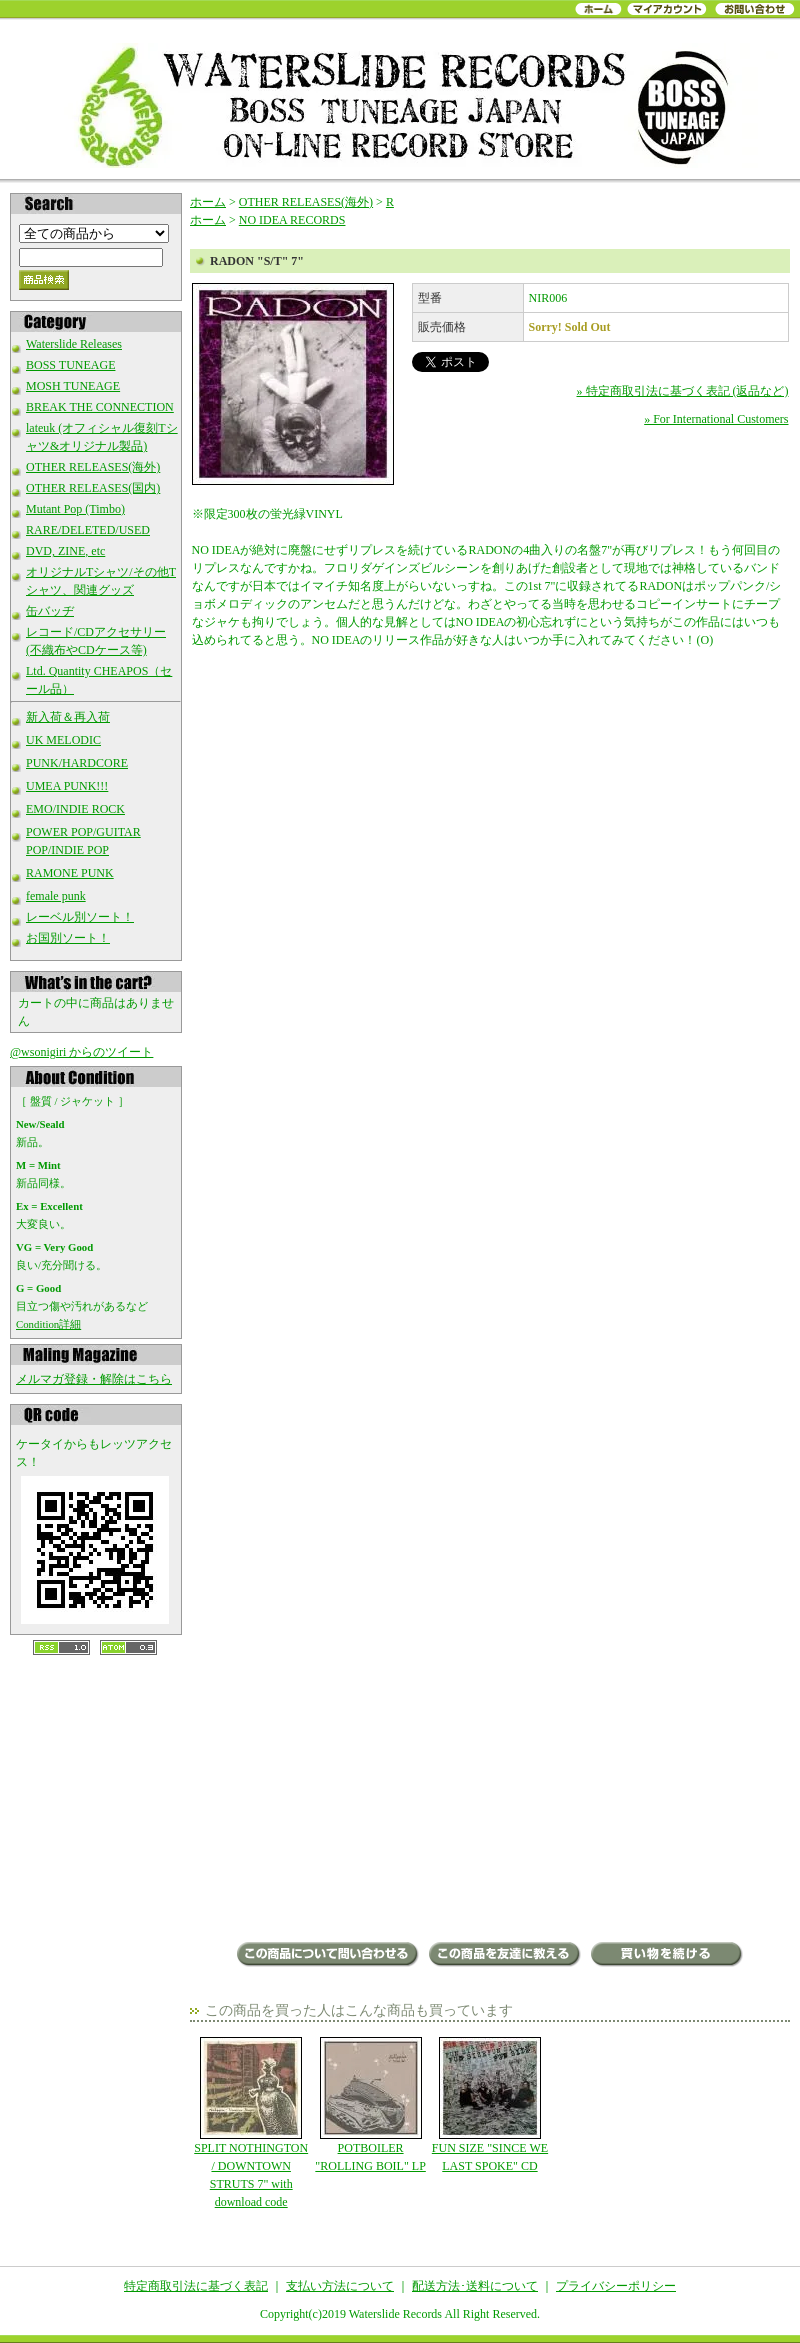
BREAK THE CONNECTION (100, 407)
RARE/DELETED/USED (88, 530)
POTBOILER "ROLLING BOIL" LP (370, 2105)
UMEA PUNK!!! (67, 786)
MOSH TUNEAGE (73, 386)
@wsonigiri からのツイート (81, 1052)
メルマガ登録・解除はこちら (94, 1379)
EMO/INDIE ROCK (75, 809)
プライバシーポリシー (616, 2286)
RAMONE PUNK (70, 873)
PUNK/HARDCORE (77, 763)
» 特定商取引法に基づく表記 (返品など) (683, 391)
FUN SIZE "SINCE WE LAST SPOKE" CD (489, 2105)
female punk (56, 896)
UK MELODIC (63, 740)
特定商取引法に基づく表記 (196, 2286)
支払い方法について (340, 2286)
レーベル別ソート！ (80, 917)
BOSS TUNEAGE (70, 365)
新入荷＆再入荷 (68, 717)
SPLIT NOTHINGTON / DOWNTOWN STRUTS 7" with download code (251, 2123)
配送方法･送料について (475, 2286)
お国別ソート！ (68, 938)
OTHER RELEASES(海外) (93, 467)
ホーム (208, 202)
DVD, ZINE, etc (65, 551)
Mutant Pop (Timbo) (75, 509)
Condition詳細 (48, 1324)
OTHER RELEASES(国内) (93, 488)
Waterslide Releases (74, 344)
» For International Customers (716, 419)
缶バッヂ (50, 611)
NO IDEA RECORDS (292, 220)
